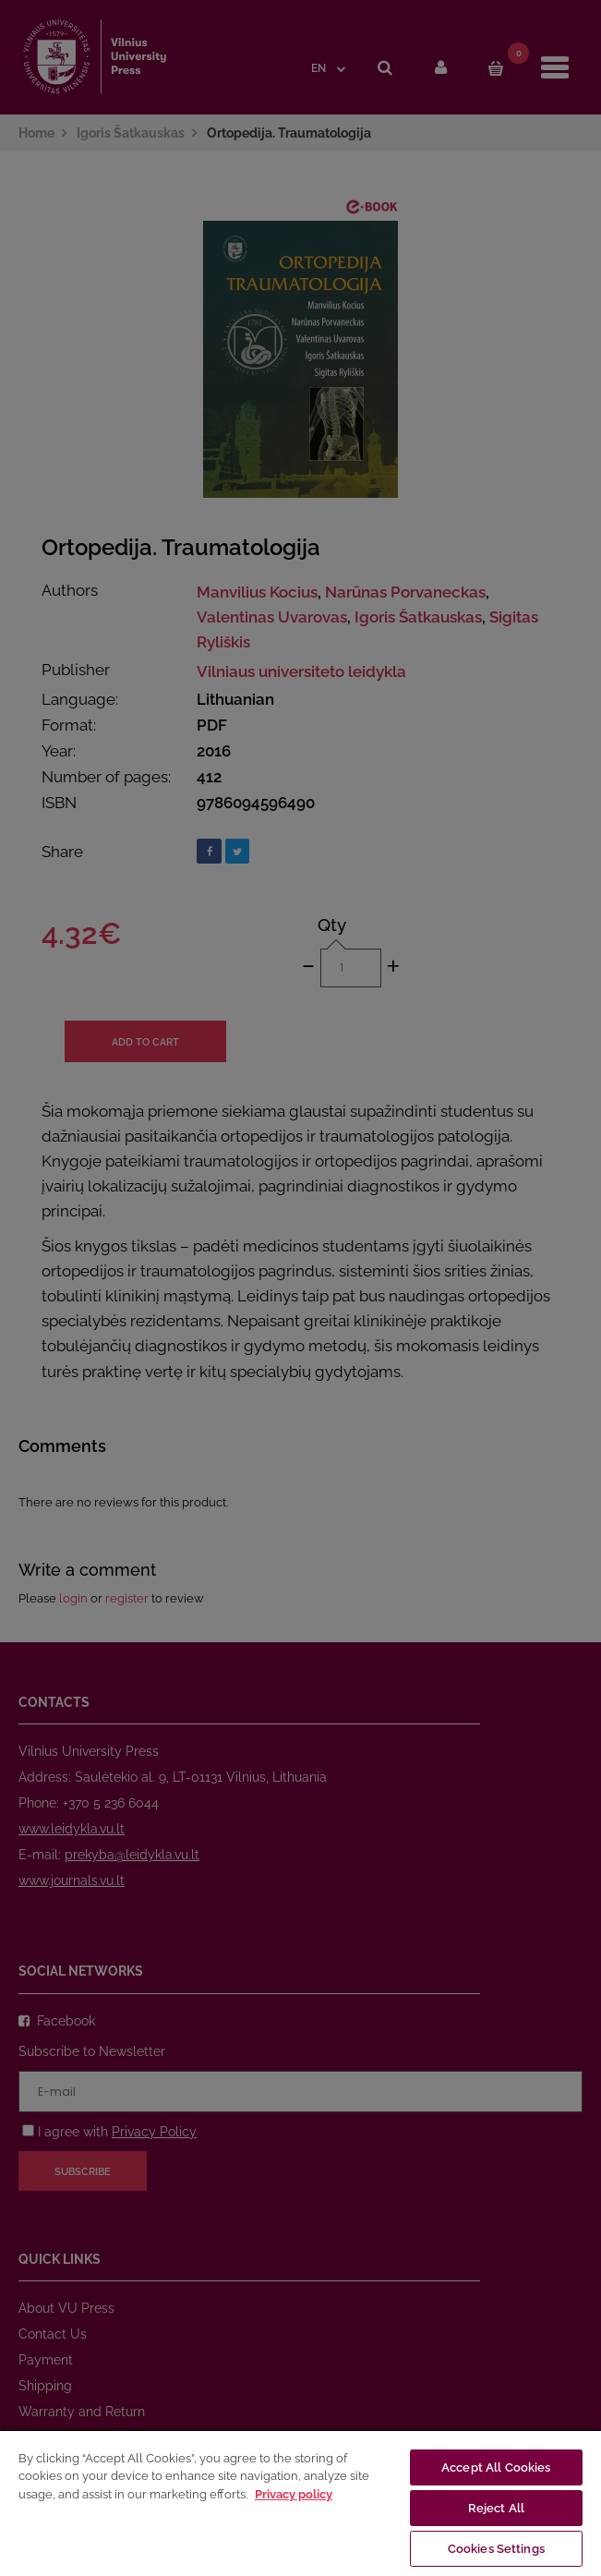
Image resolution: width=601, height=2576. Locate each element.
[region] (300, 2502)
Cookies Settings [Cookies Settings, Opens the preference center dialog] (496, 2549)
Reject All (496, 2508)
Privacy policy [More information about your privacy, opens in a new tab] (293, 2494)
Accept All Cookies (495, 2467)
